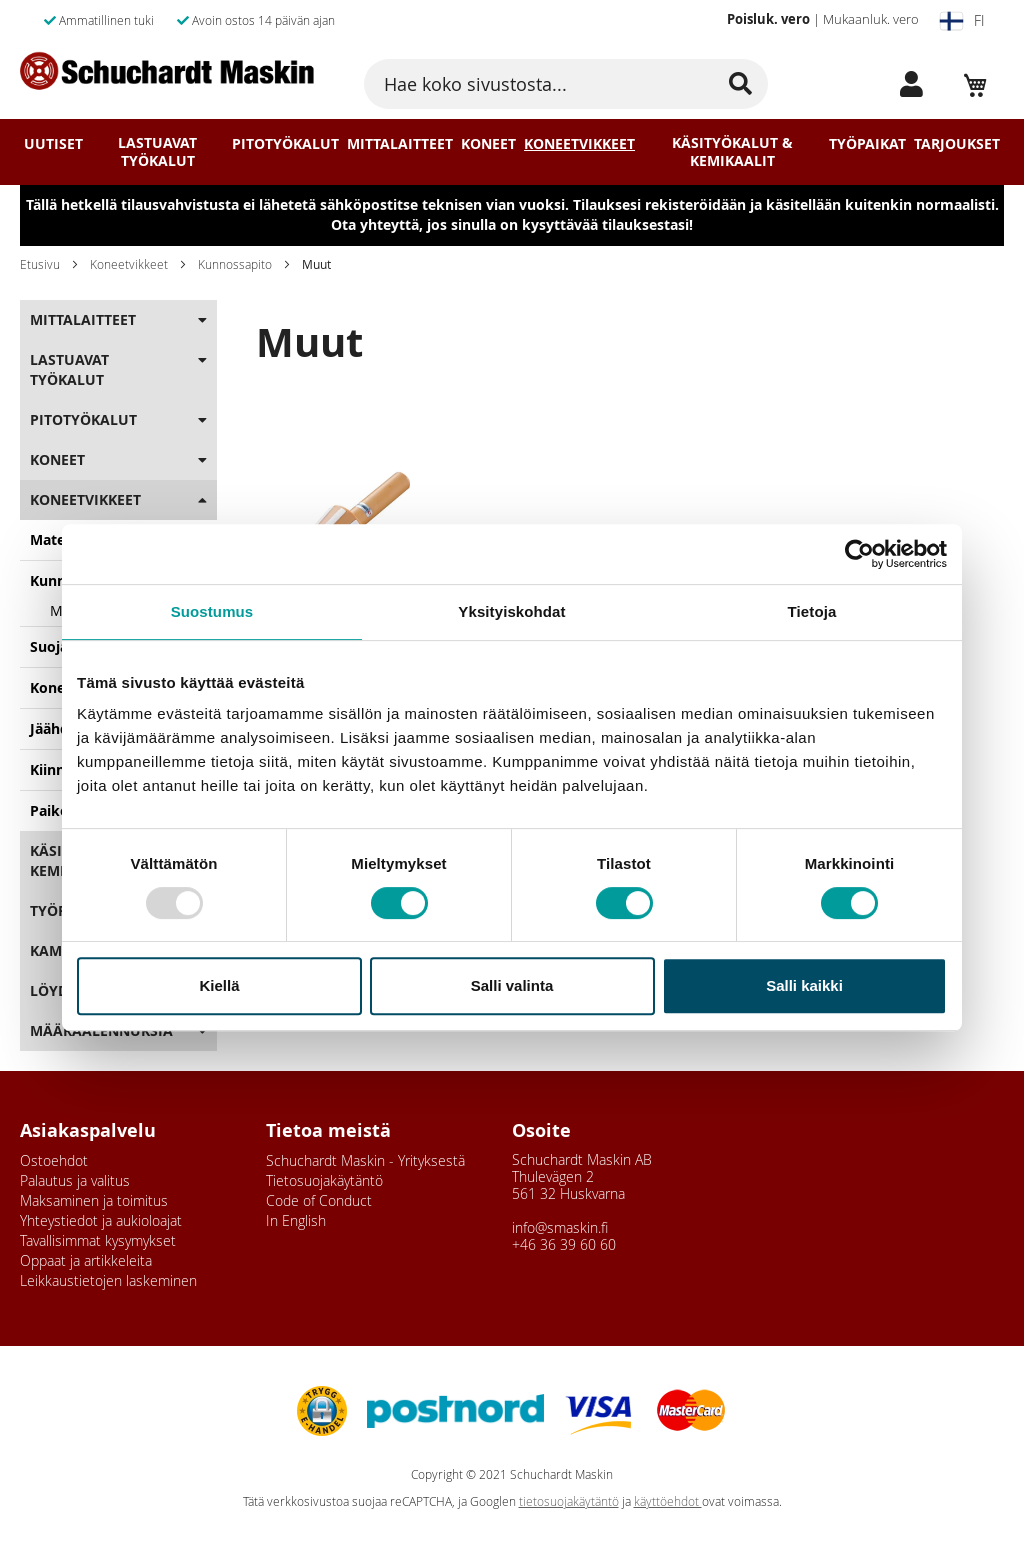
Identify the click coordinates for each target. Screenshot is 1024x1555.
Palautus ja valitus (75, 1180)
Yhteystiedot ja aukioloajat (101, 1220)
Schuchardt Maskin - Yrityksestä (365, 1160)
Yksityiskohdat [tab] (511, 611)
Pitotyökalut (285, 144)
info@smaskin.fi (560, 1227)
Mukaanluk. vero (871, 19)
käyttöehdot (668, 1501)
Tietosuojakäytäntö (324, 1180)
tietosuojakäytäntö (569, 1501)
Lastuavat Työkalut (157, 152)
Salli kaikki (804, 985)
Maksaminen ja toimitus (94, 1200)
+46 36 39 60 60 (564, 1244)
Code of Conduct (319, 1200)
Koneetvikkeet (579, 144)
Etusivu (40, 264)
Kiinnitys (60, 769)
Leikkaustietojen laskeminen (108, 1280)
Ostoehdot (54, 1160)
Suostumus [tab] (212, 611)
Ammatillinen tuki (99, 20)
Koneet (488, 144)
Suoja (49, 646)
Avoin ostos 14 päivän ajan (256, 20)
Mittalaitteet (400, 144)
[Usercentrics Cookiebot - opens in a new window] (859, 554)
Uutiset (53, 144)
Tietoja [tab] (812, 611)
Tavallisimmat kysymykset (98, 1240)
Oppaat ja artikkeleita (86, 1260)
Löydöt (58, 990)
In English (296, 1220)
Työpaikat (867, 144)
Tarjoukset (957, 144)
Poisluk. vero (768, 19)
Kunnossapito (235, 264)
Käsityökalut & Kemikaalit (732, 152)
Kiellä (219, 985)
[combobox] (565, 84)
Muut (68, 610)
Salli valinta (512, 985)
